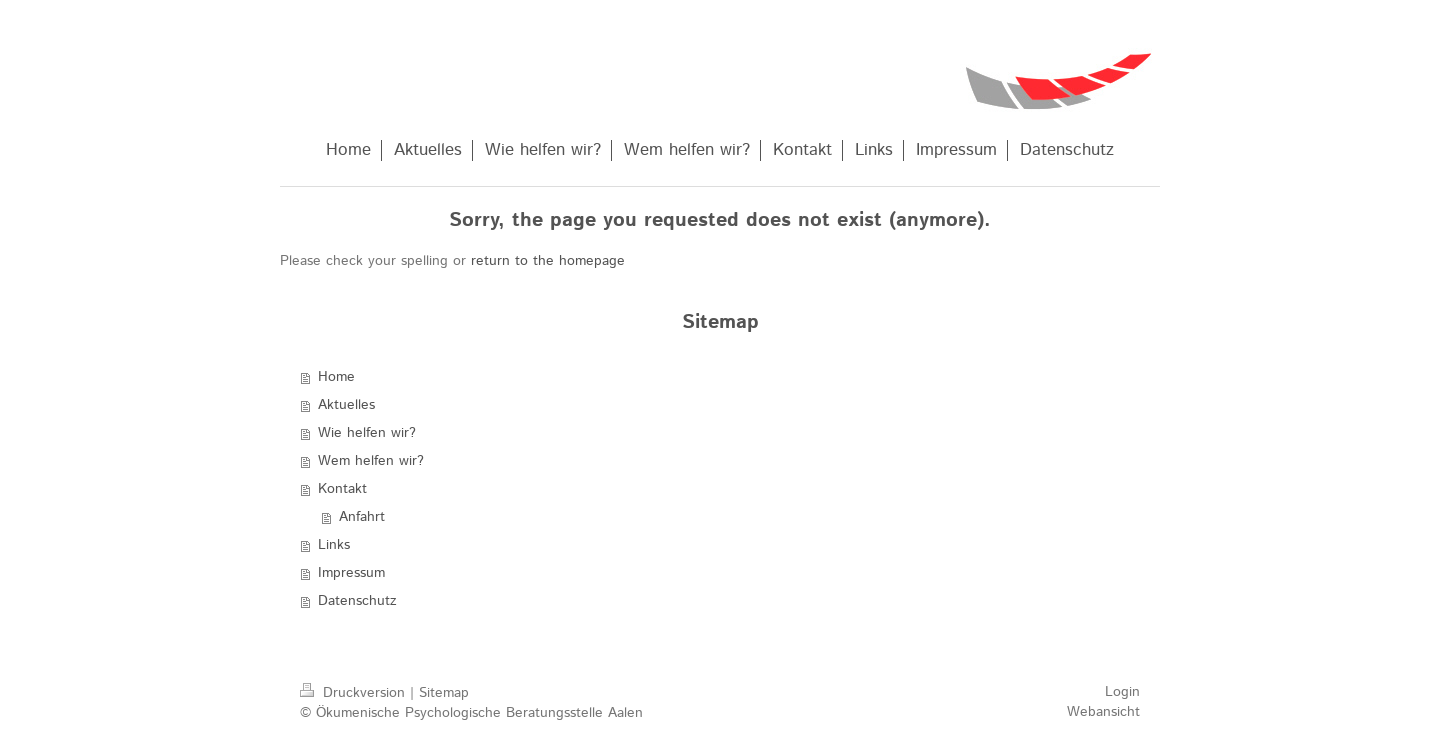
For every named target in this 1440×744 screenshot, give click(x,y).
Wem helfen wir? (371, 461)
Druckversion (355, 693)
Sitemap (444, 693)
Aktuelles (346, 405)
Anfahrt (362, 517)
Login (1122, 692)
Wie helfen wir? (367, 433)
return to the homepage (548, 261)
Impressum (351, 573)
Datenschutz (357, 601)
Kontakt (342, 489)
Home (336, 377)
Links (334, 545)
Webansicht (1103, 712)
